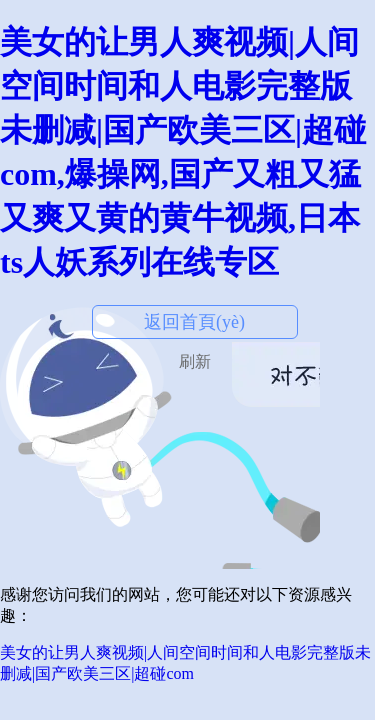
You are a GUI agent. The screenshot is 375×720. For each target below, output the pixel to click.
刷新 (195, 361)
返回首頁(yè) (194, 322)
